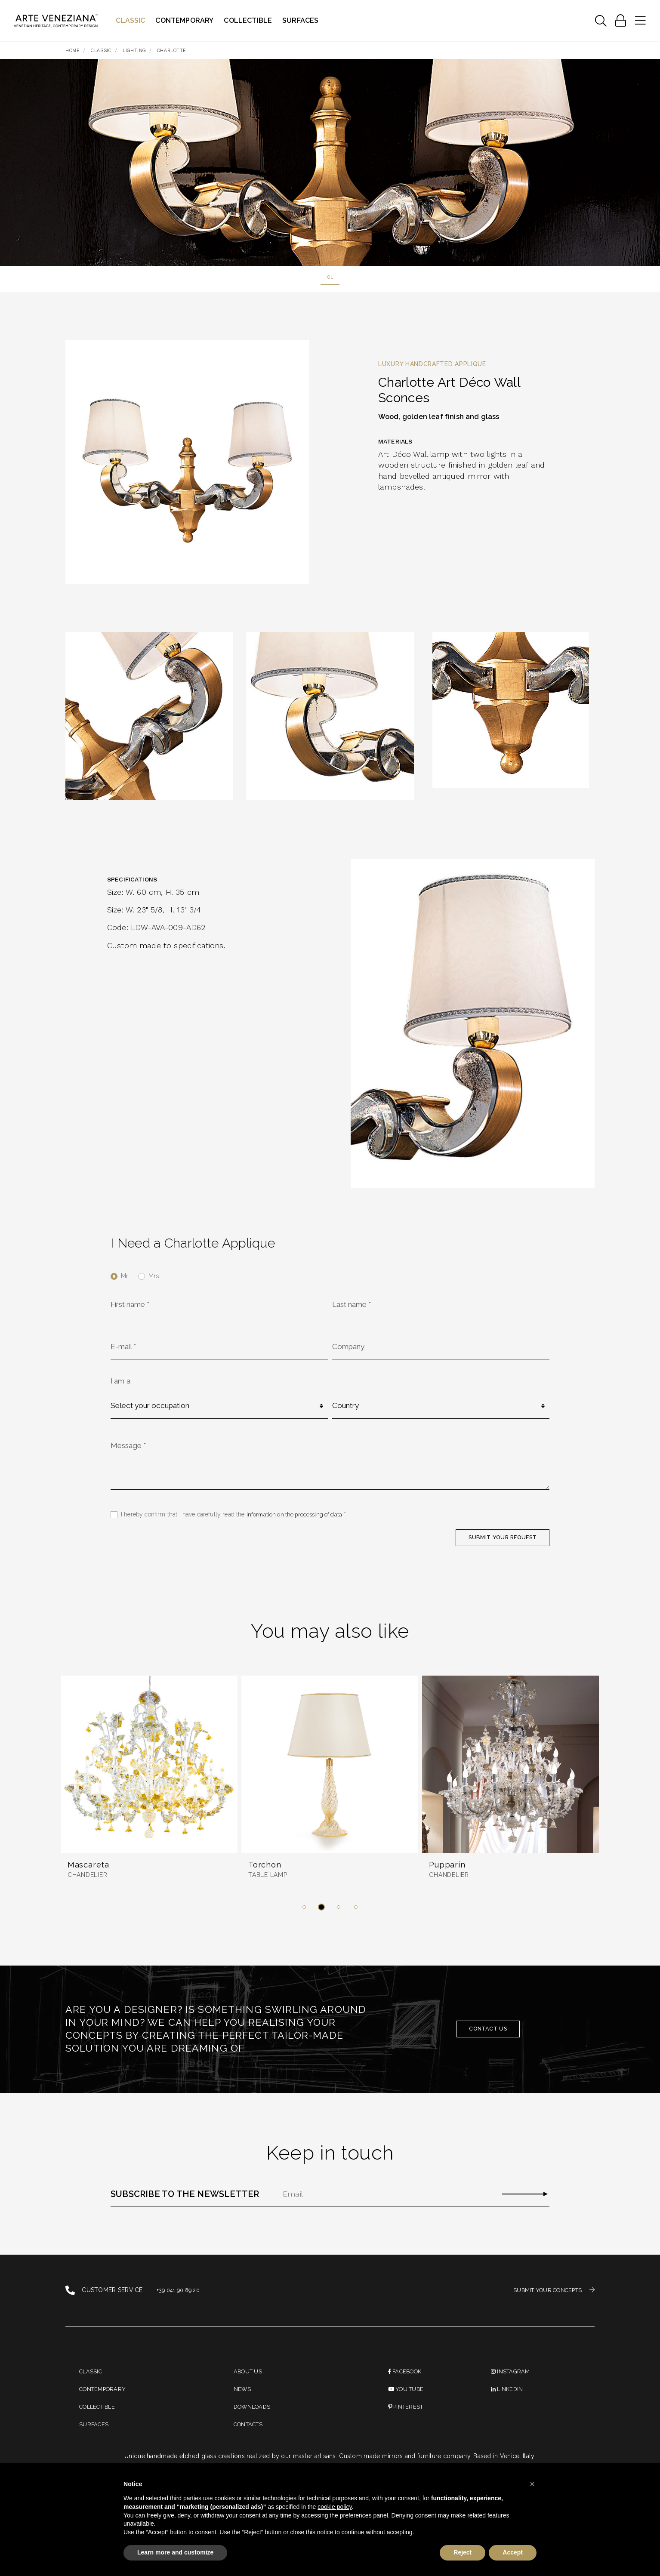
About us (249, 2386)
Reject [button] (462, 2552)
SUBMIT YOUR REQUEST (497, 1549)
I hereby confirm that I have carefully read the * (236, 1525)
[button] (304, 1921)
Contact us (488, 2043)
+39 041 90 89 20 (181, 2304)
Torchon (266, 1878)
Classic (131, 20)
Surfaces (301, 20)
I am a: (121, 1386)
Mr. (125, 1277)
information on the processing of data (297, 1525)
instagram (512, 2386)
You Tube (408, 2406)
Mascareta (89, 1878)
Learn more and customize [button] (175, 2552)
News (243, 2406)
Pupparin (448, 1878)
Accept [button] (513, 2552)
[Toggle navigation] (600, 21)
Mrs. (154, 1277)
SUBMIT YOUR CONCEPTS (550, 2304)
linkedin (508, 2406)
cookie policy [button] (335, 2506)
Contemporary (185, 20)
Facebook (407, 2386)
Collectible (249, 20)
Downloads (254, 2425)
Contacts (250, 2445)
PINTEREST (407, 2425)
